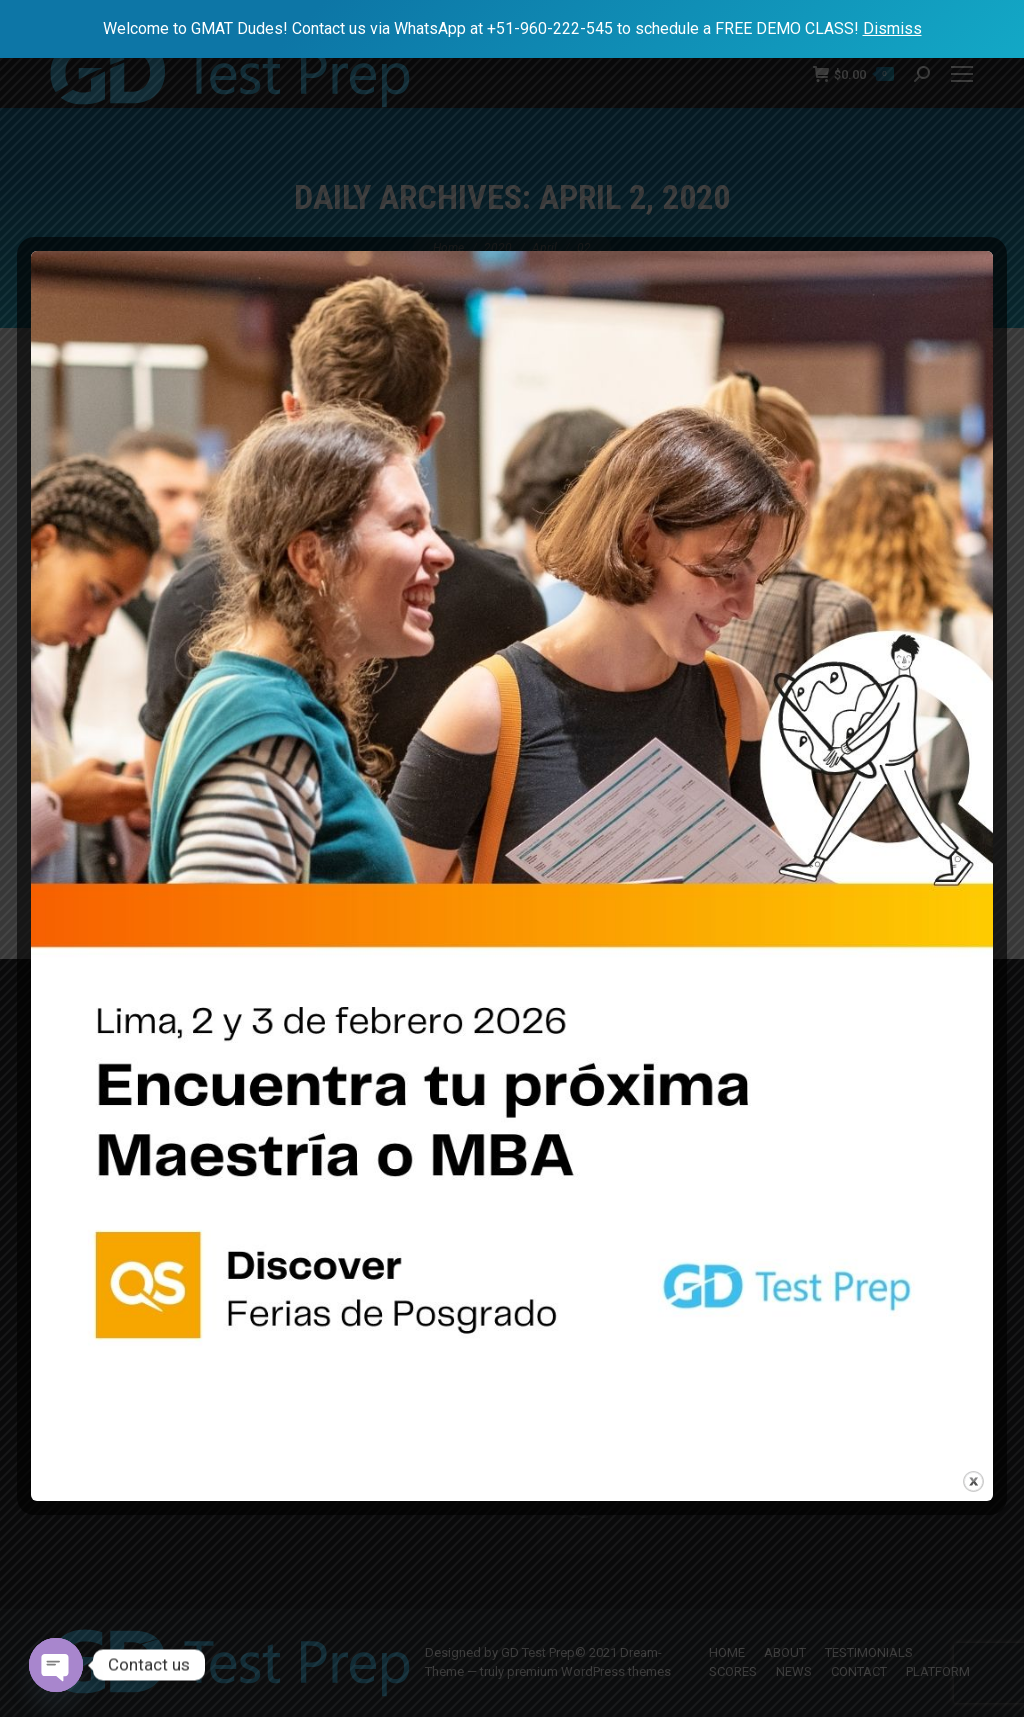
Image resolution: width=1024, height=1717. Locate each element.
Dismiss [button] (892, 28)
